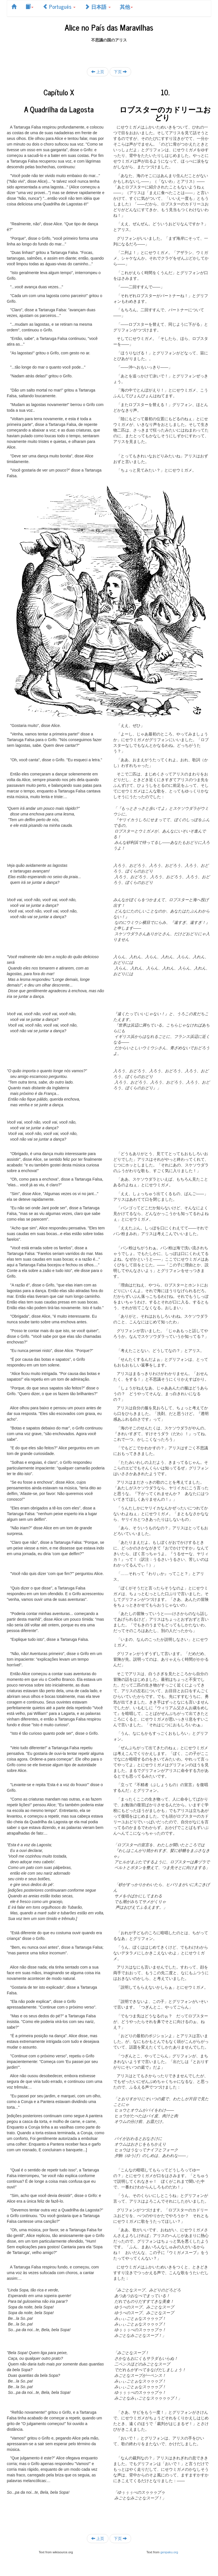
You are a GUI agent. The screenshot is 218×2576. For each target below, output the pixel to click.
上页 (97, 71)
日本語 (98, 6)
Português (59, 6)
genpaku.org (169, 2552)
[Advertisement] (109, 51)
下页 (120, 71)
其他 (126, 6)
